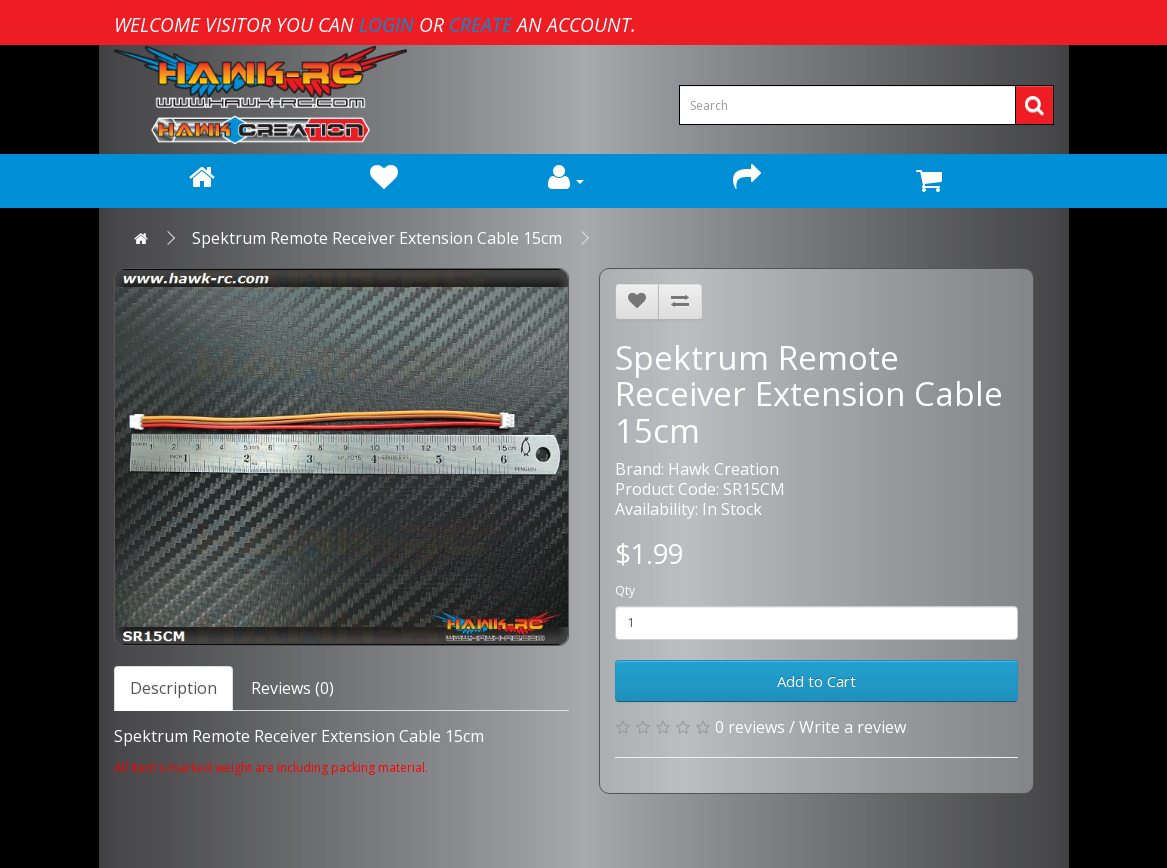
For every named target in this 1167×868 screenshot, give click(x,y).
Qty (625, 590)
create (480, 24)
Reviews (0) (292, 688)
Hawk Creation (723, 469)
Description (173, 688)
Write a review (852, 727)
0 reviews (750, 727)
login (386, 24)
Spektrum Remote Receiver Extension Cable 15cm (377, 238)
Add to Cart (816, 681)
